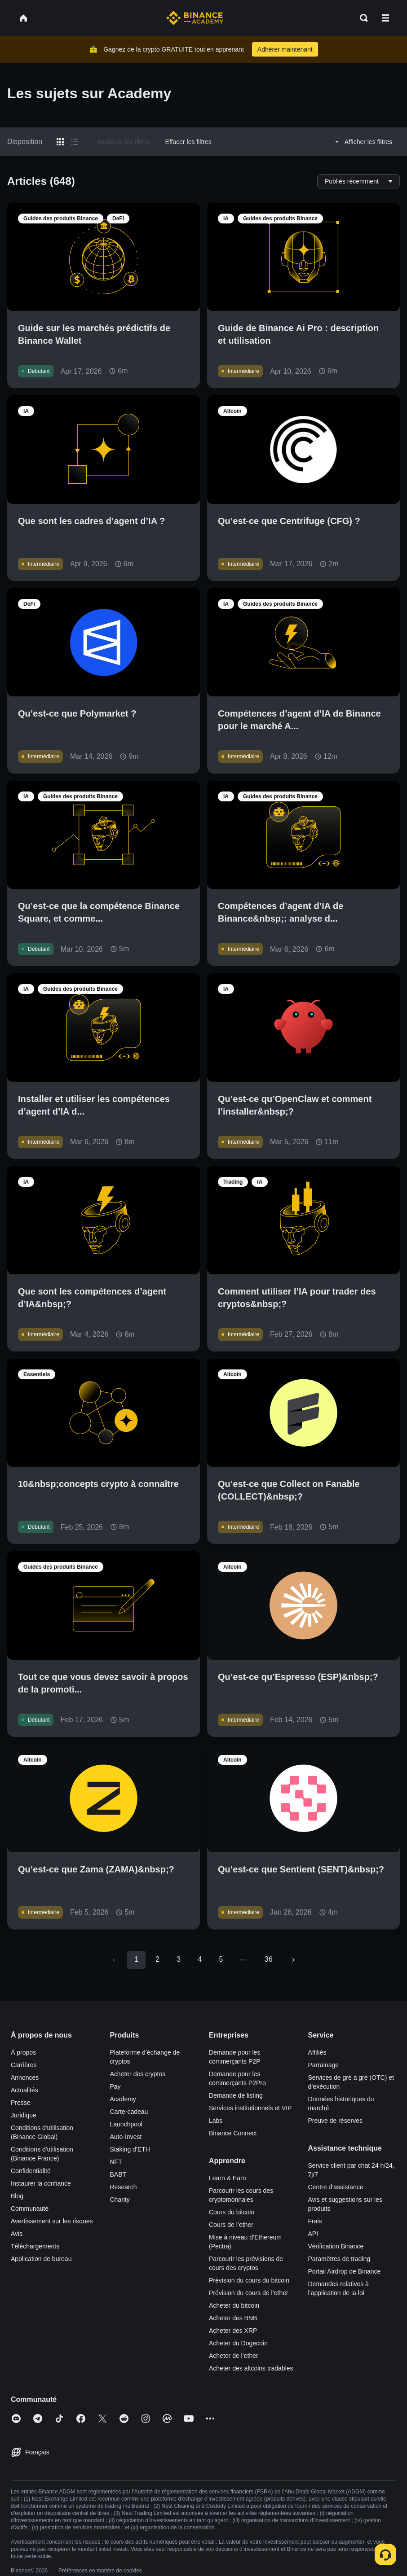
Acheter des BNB (233, 2318)
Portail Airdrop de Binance (344, 2271)
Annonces (25, 2077)
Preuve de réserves (335, 2120)
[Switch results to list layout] (74, 142)
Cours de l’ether (231, 2224)
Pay (115, 2086)
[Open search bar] (361, 18)
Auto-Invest (126, 2136)
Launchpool (126, 2124)
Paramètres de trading (339, 2258)
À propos (23, 2052)
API (313, 2233)
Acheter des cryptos (138, 2073)
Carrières (24, 2065)
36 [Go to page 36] (269, 1959)
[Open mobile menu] (385, 18)
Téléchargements (35, 2246)
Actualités (24, 2090)
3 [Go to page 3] (179, 1959)
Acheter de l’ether (233, 2355)
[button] (385, 18)
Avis (16, 2233)
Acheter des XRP (233, 2330)
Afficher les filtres (362, 141)
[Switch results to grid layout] (60, 142)
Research (123, 2187)
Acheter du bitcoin (234, 2305)
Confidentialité (31, 2170)
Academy (123, 2099)
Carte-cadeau (129, 2111)
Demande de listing (236, 2095)
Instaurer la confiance (41, 2183)
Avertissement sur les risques (52, 2221)
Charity (120, 2199)
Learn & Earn (227, 2178)
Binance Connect (233, 2133)
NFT (116, 2161)
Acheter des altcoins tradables (251, 2368)
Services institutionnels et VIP (250, 2108)
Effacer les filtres (188, 141)
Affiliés (317, 2052)
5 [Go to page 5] (221, 1959)
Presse (21, 2102)
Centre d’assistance (335, 2187)
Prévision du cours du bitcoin (249, 2280)
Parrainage (323, 2065)
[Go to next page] (293, 1960)
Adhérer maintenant (285, 49)
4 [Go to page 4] (200, 1959)
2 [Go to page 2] (157, 1959)
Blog (17, 2196)
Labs (215, 2120)
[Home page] (194, 18)
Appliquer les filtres (123, 141)
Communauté (30, 2208)
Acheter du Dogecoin (238, 2343)
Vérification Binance (336, 2246)
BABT (118, 2174)
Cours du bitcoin (231, 2212)
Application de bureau (41, 2258)
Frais (315, 2221)
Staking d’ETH (130, 2149)
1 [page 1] (136, 1959)
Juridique (23, 2115)
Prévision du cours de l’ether (248, 2292)
